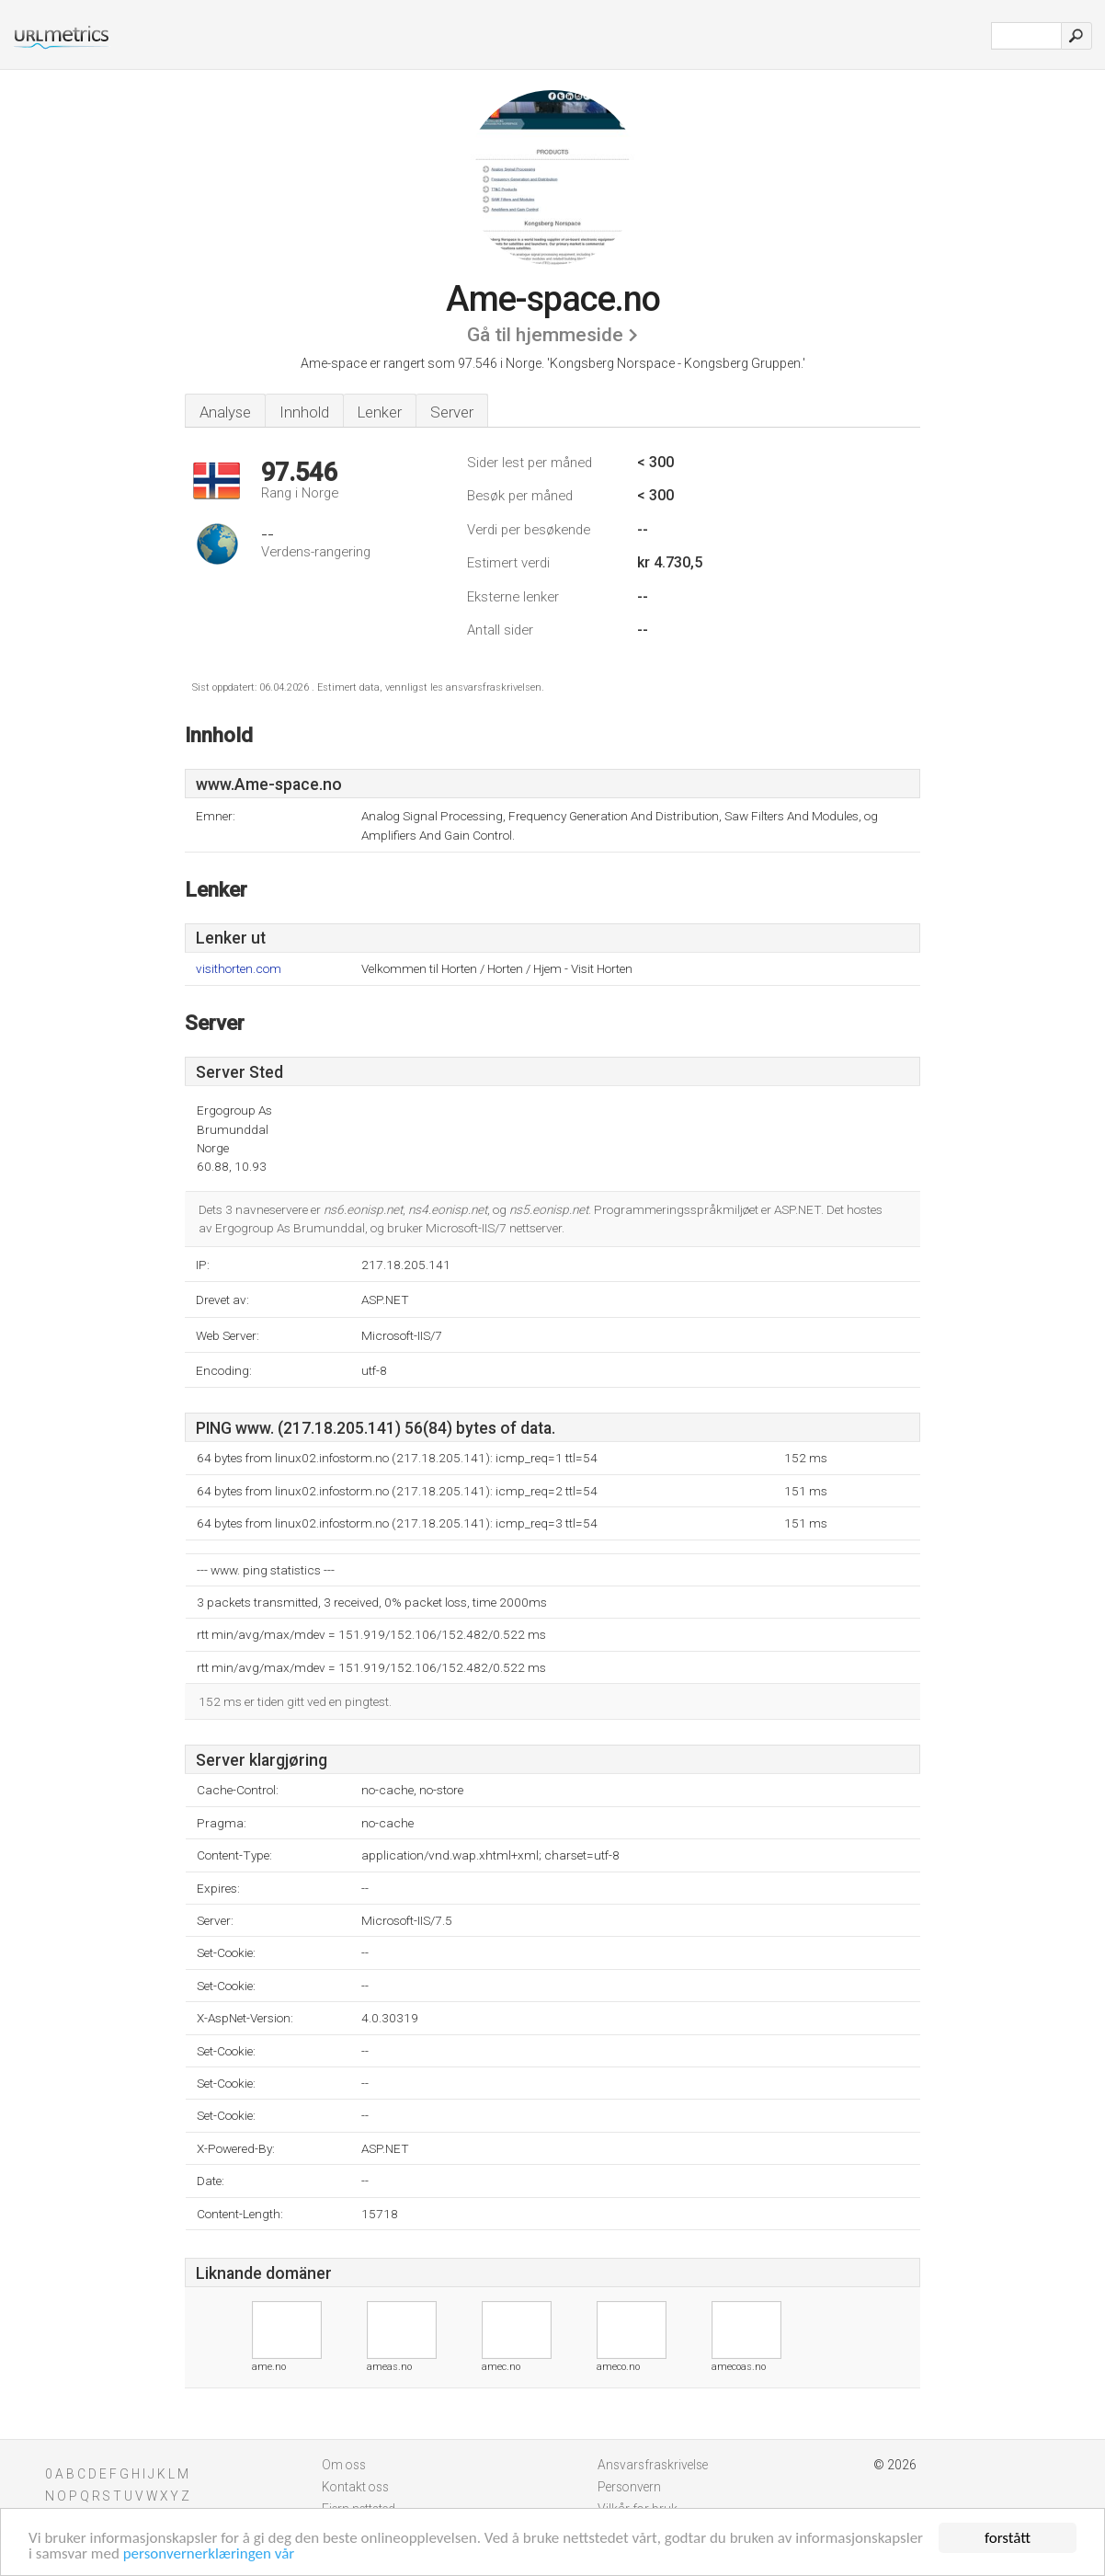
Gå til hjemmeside (545, 335)
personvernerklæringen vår (209, 2554)
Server (451, 412)
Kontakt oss (355, 2486)
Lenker (380, 412)
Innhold (304, 412)
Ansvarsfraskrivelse (653, 2464)
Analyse (225, 412)
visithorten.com (238, 969)
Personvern (629, 2486)
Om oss (344, 2464)
